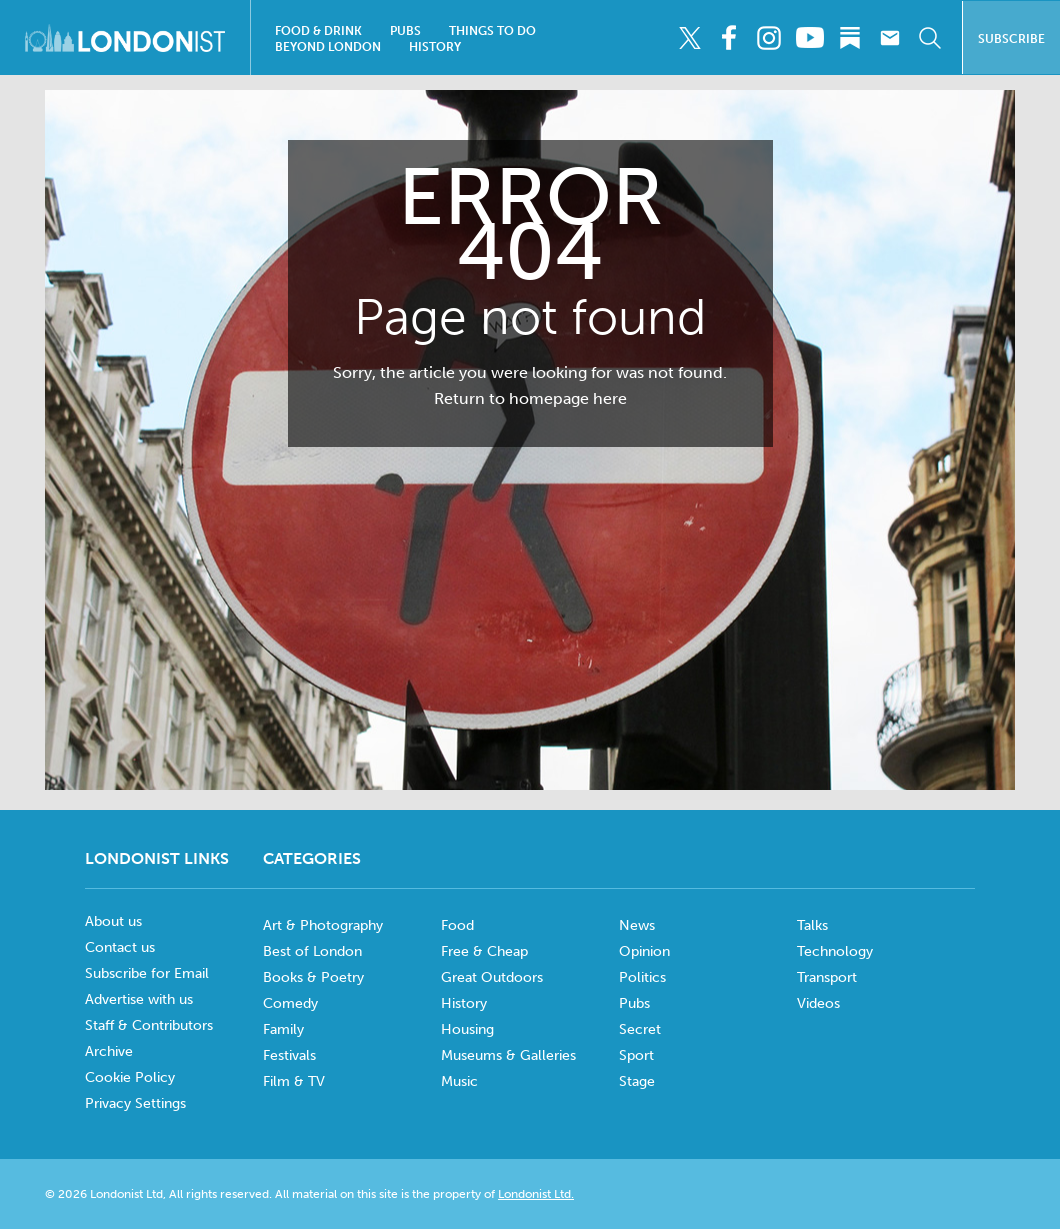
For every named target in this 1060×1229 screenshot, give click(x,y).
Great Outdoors (492, 977)
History (435, 47)
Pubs (405, 31)
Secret (640, 1029)
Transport (827, 977)
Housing (467, 1029)
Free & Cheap (484, 951)
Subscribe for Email (147, 973)
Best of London (312, 951)
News (637, 925)
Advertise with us (139, 999)
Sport (636, 1055)
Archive (109, 1051)
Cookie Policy (130, 1077)
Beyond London (328, 47)
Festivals (289, 1055)
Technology (835, 951)
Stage (637, 1081)
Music (459, 1081)
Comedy (290, 1003)
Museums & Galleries (508, 1055)
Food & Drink (318, 31)
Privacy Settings (135, 1103)
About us (113, 921)
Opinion (644, 951)
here (610, 398)
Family (283, 1029)
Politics (642, 977)
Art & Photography (323, 925)
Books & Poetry (313, 977)
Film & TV (294, 1081)
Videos (818, 1003)
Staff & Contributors (149, 1025)
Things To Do (492, 31)
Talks (812, 925)
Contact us (120, 947)
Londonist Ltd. (536, 1194)
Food (457, 925)
